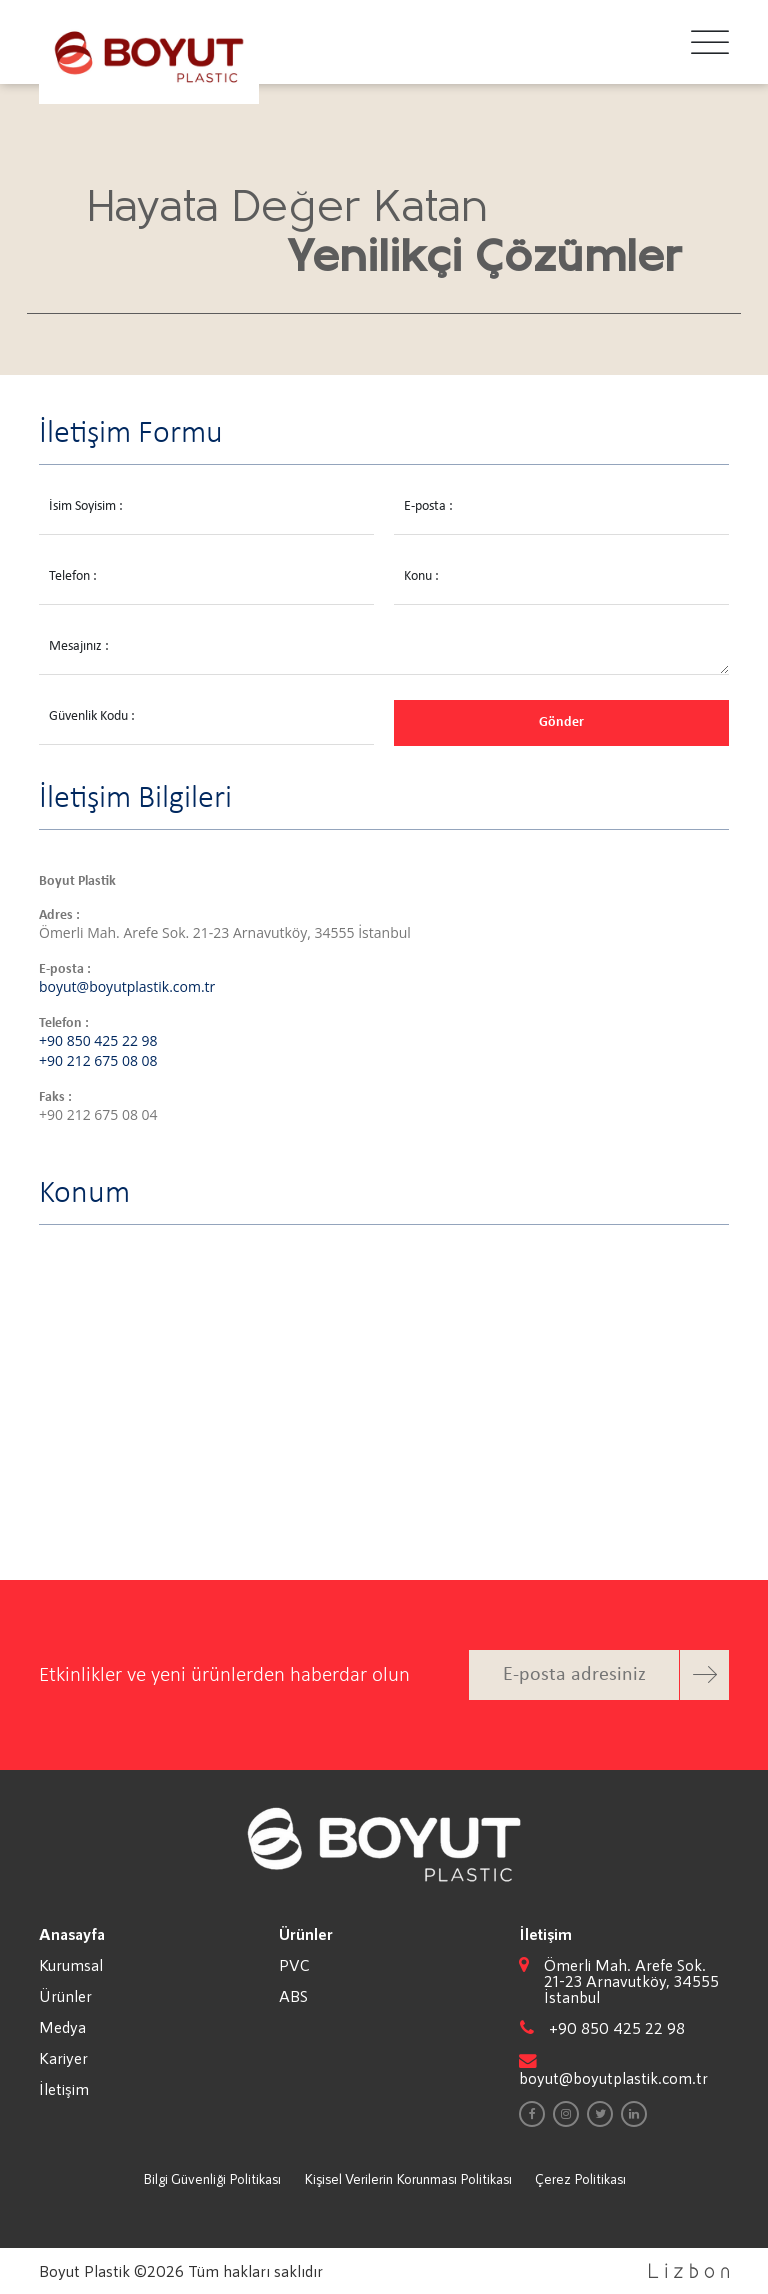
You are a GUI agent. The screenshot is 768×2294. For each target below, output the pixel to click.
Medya (62, 2027)
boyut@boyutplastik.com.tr (127, 986)
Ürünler (65, 1996)
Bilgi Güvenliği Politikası (212, 2178)
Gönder (561, 722)
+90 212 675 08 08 (98, 1060)
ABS (293, 1996)
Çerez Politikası (580, 2178)
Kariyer (63, 2058)
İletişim (64, 2089)
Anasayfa (72, 1934)
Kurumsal (71, 1965)
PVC (294, 1965)
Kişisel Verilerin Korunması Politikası (408, 2178)
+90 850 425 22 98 (98, 1040)
